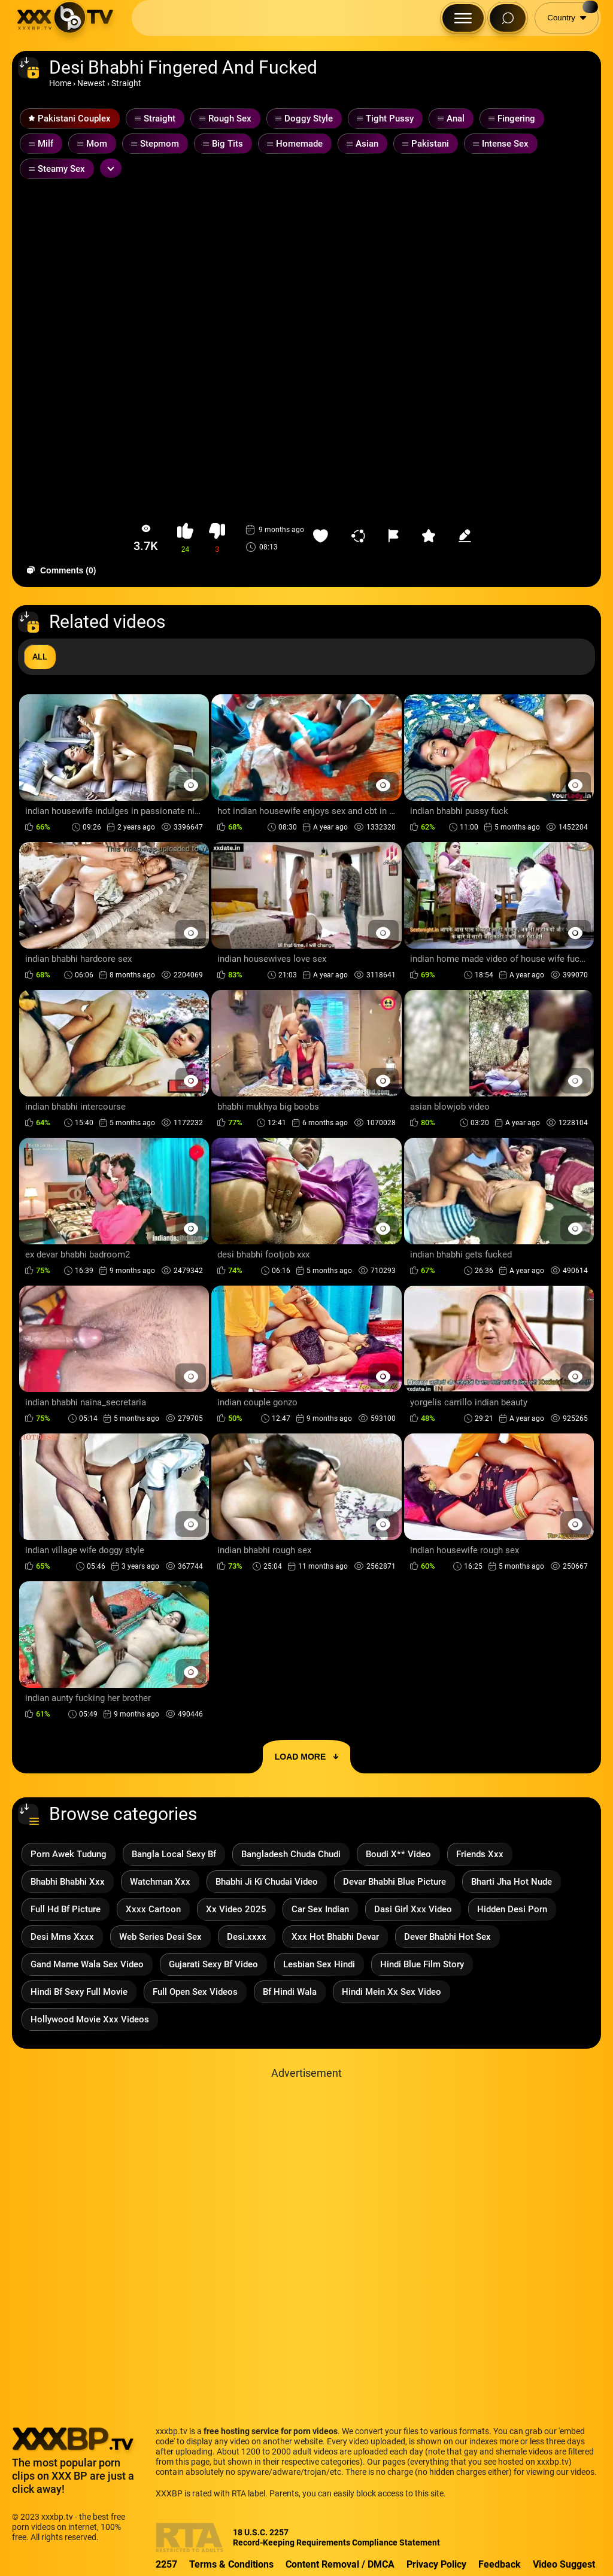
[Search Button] (507, 18)
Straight (126, 83)
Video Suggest (564, 2564)
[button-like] (185, 538)
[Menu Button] (463, 18)
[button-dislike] (217, 538)
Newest (91, 83)
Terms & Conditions (231, 2564)
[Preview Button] (190, 785)
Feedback (499, 2564)
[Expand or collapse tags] (111, 168)
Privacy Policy (436, 2564)
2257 (166, 2564)
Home (60, 83)
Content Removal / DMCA (340, 2564)
